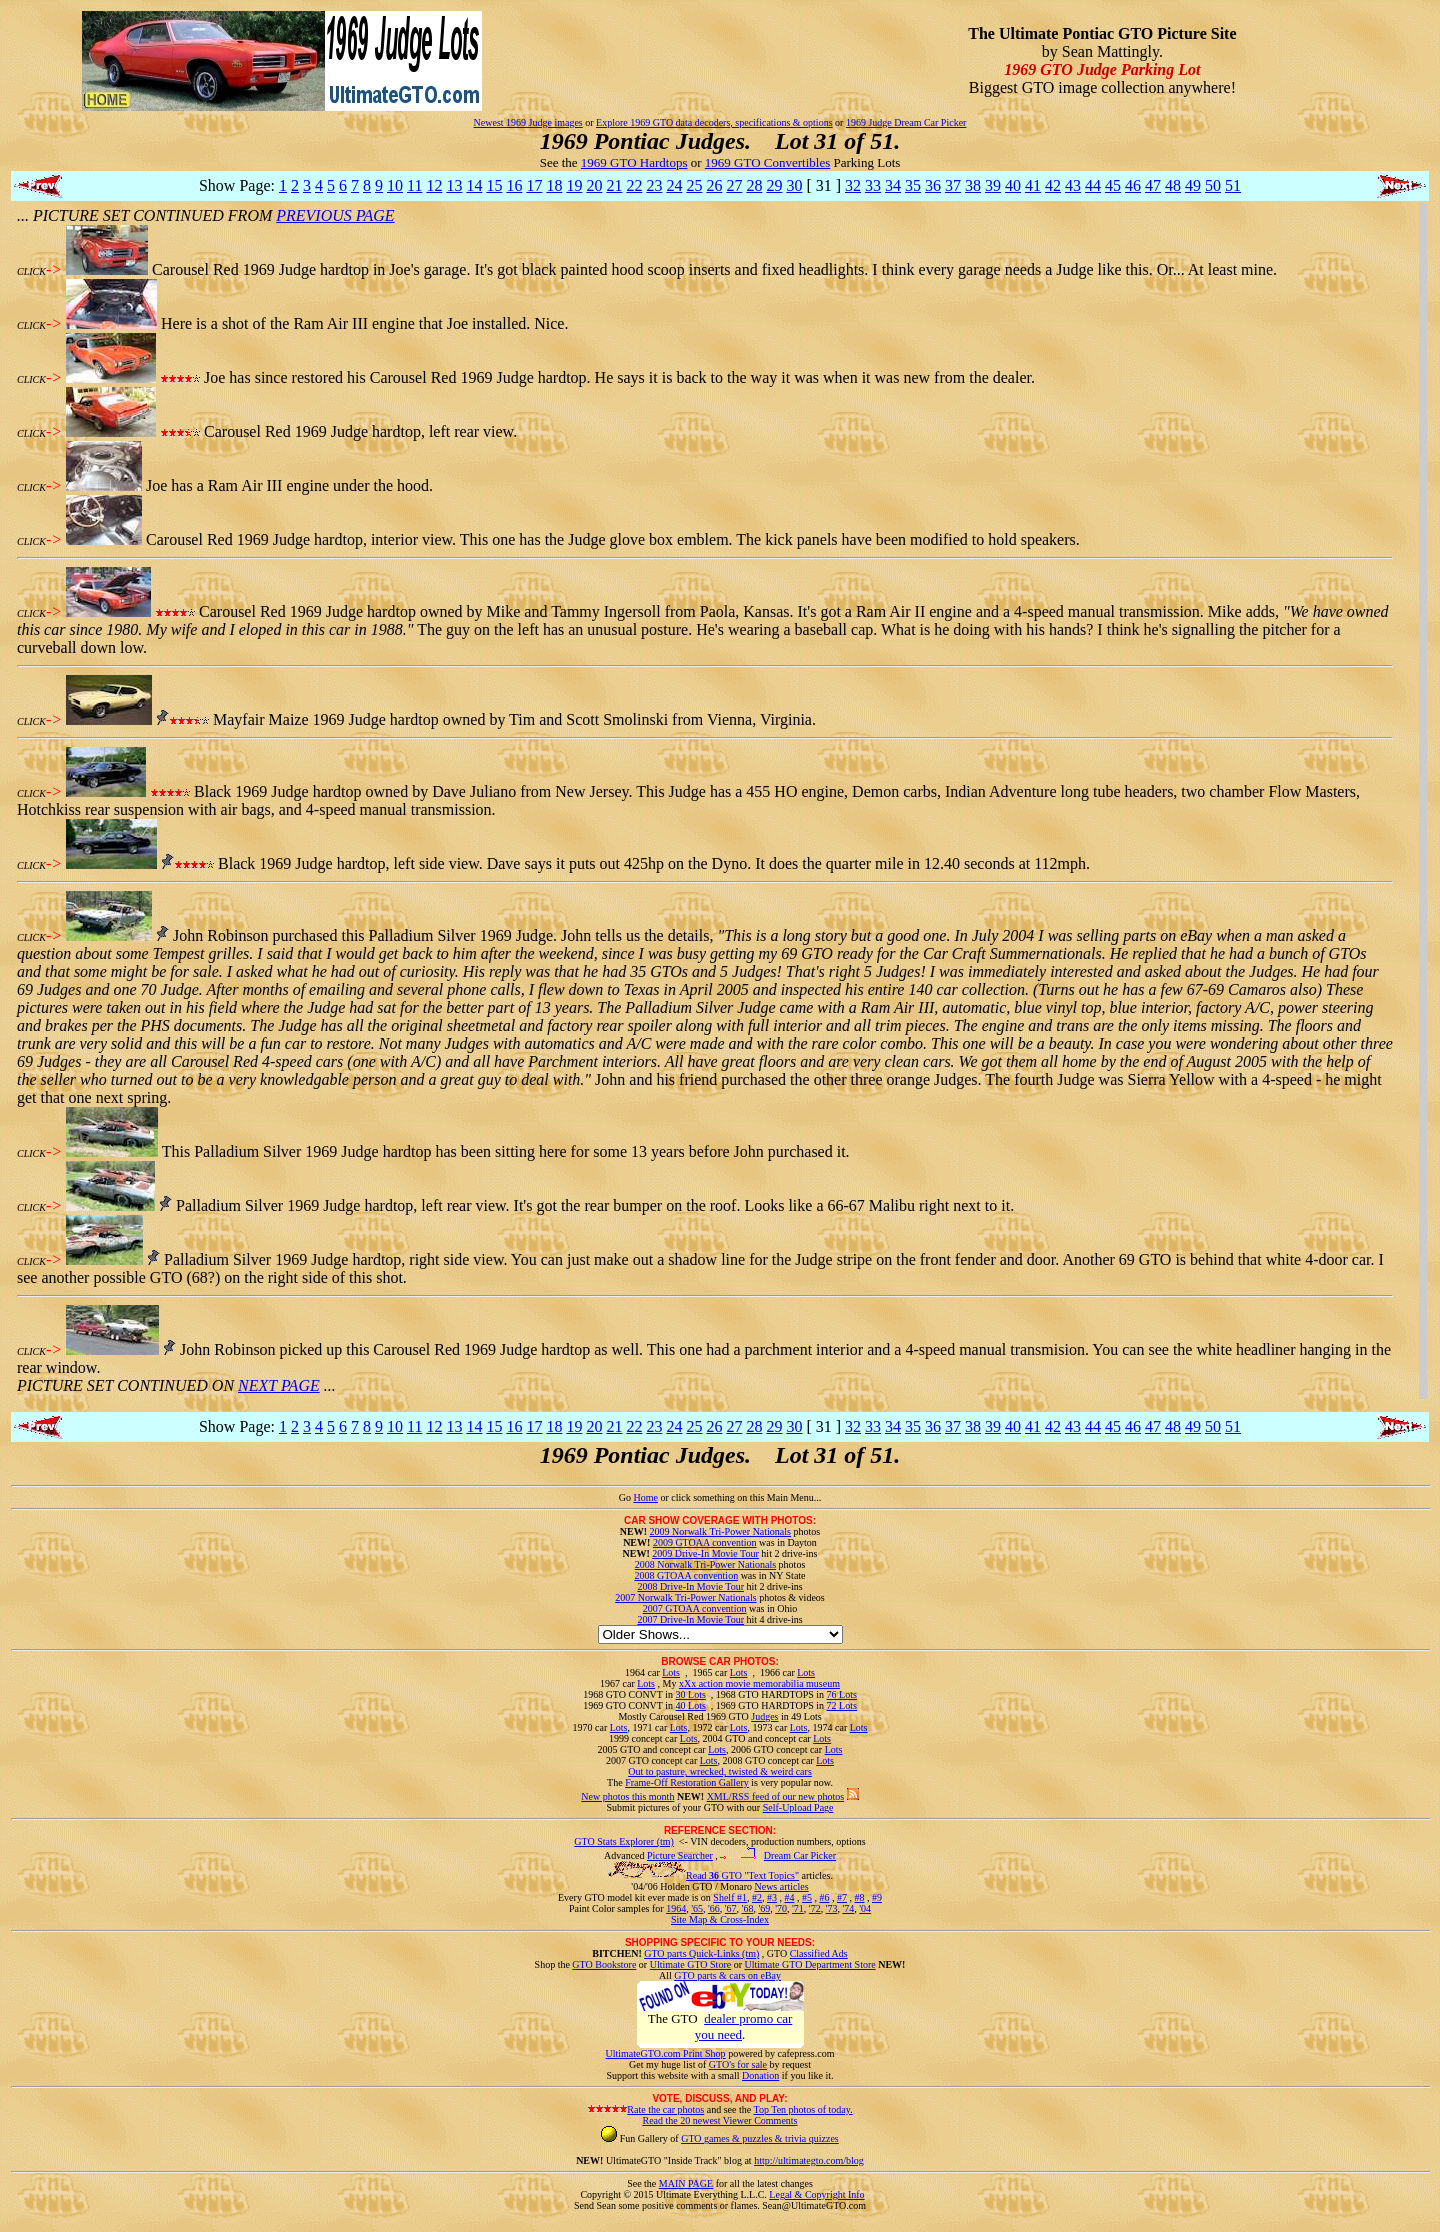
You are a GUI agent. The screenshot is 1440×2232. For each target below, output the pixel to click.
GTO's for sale (738, 2064)
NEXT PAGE (279, 1385)
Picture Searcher (680, 1855)
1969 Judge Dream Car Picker (906, 122)
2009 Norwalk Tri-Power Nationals (720, 1531)
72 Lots (842, 1705)
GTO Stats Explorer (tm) (624, 1841)
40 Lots (691, 1705)
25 (694, 185)
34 (893, 185)
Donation (760, 2075)
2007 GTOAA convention (695, 1608)
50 (1213, 185)
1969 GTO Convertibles (767, 162)
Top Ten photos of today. (803, 2109)
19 (574, 185)
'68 (748, 1908)
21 (614, 185)
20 (594, 185)
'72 (815, 1908)
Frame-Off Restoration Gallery (687, 1782)
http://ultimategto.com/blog (809, 2160)
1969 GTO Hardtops (634, 162)
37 (953, 185)
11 (414, 185)
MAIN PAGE (686, 2183)
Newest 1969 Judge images (528, 122)
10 (395, 185)
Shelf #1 (730, 1897)
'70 (781, 1908)
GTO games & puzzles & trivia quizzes (760, 2138)
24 (674, 185)
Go (626, 1497)
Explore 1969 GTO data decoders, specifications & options (714, 122)
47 (1153, 185)
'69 (764, 1908)
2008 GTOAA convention (686, 1575)
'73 (832, 1908)
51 (1233, 185)
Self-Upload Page (798, 1807)
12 (434, 185)
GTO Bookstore (604, 1964)
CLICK (31, 271)
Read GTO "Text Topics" (742, 1875)
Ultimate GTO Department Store (810, 1964)
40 (1013, 185)
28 (754, 185)
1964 (676, 1908)
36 (933, 185)
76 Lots (842, 1694)
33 (873, 185)
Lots (671, 1672)
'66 (714, 1908)
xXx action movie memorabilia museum (759, 1683)
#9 (877, 1897)
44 (1093, 185)
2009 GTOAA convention (705, 1542)
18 (554, 185)
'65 (697, 1908)
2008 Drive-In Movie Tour (690, 1586)
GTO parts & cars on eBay (727, 1975)
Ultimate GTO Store (690, 1964)
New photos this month (627, 1796)
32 (853, 185)
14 (474, 185)
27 (734, 185)
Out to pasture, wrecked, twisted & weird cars (720, 1771)
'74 (848, 1908)
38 (973, 185)
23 (654, 185)
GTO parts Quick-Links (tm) (701, 1953)
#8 (859, 1897)
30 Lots (691, 1694)
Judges (764, 1716)
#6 (824, 1897)
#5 (807, 1897)
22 (634, 185)
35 (913, 185)
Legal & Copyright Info (816, 2194)
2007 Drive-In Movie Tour (690, 1619)
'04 (865, 1908)
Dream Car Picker (800, 1855)
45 (1113, 185)
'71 (798, 1908)
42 (1053, 185)
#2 (757, 1897)
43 (1073, 185)
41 (1033, 185)
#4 (789, 1897)
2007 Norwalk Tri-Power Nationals (685, 1597)
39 (993, 185)
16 (514, 185)
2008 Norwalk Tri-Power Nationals (705, 1564)
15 (494, 185)
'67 (731, 1908)
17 (534, 185)
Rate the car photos (665, 2109)
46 (1133, 185)
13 (454, 185)
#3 (772, 1897)
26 (714, 185)
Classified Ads (819, 1953)
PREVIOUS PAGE (335, 215)
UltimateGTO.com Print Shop (666, 2053)
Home (645, 1497)
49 (1193, 185)
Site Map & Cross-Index (720, 1923)
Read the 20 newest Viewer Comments (719, 2120)
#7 (842, 1897)
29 (774, 185)
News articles (781, 1886)
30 (794, 185)
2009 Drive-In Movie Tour (705, 1553)
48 (1173, 185)
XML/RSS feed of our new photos (776, 1796)
